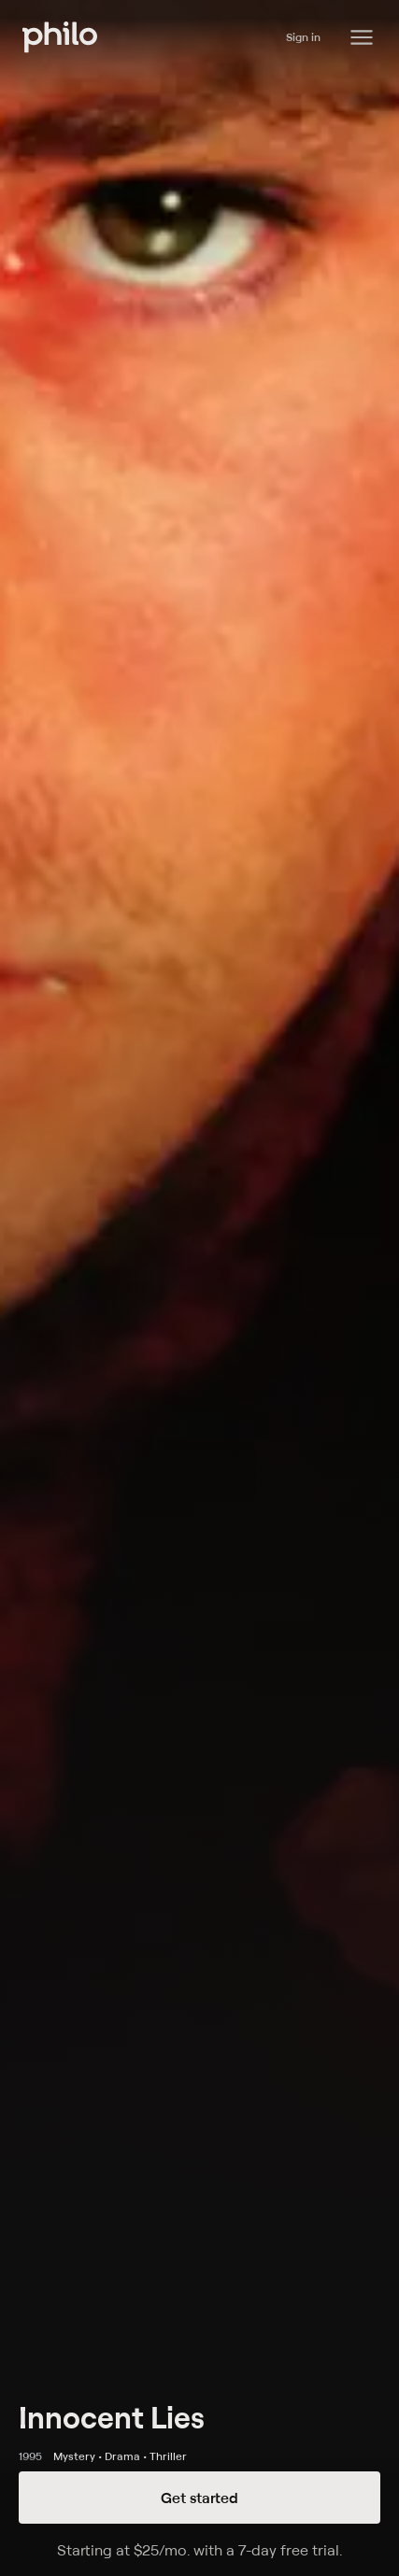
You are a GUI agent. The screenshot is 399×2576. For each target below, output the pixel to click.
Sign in (303, 37)
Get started (199, 2497)
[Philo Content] (362, 37)
